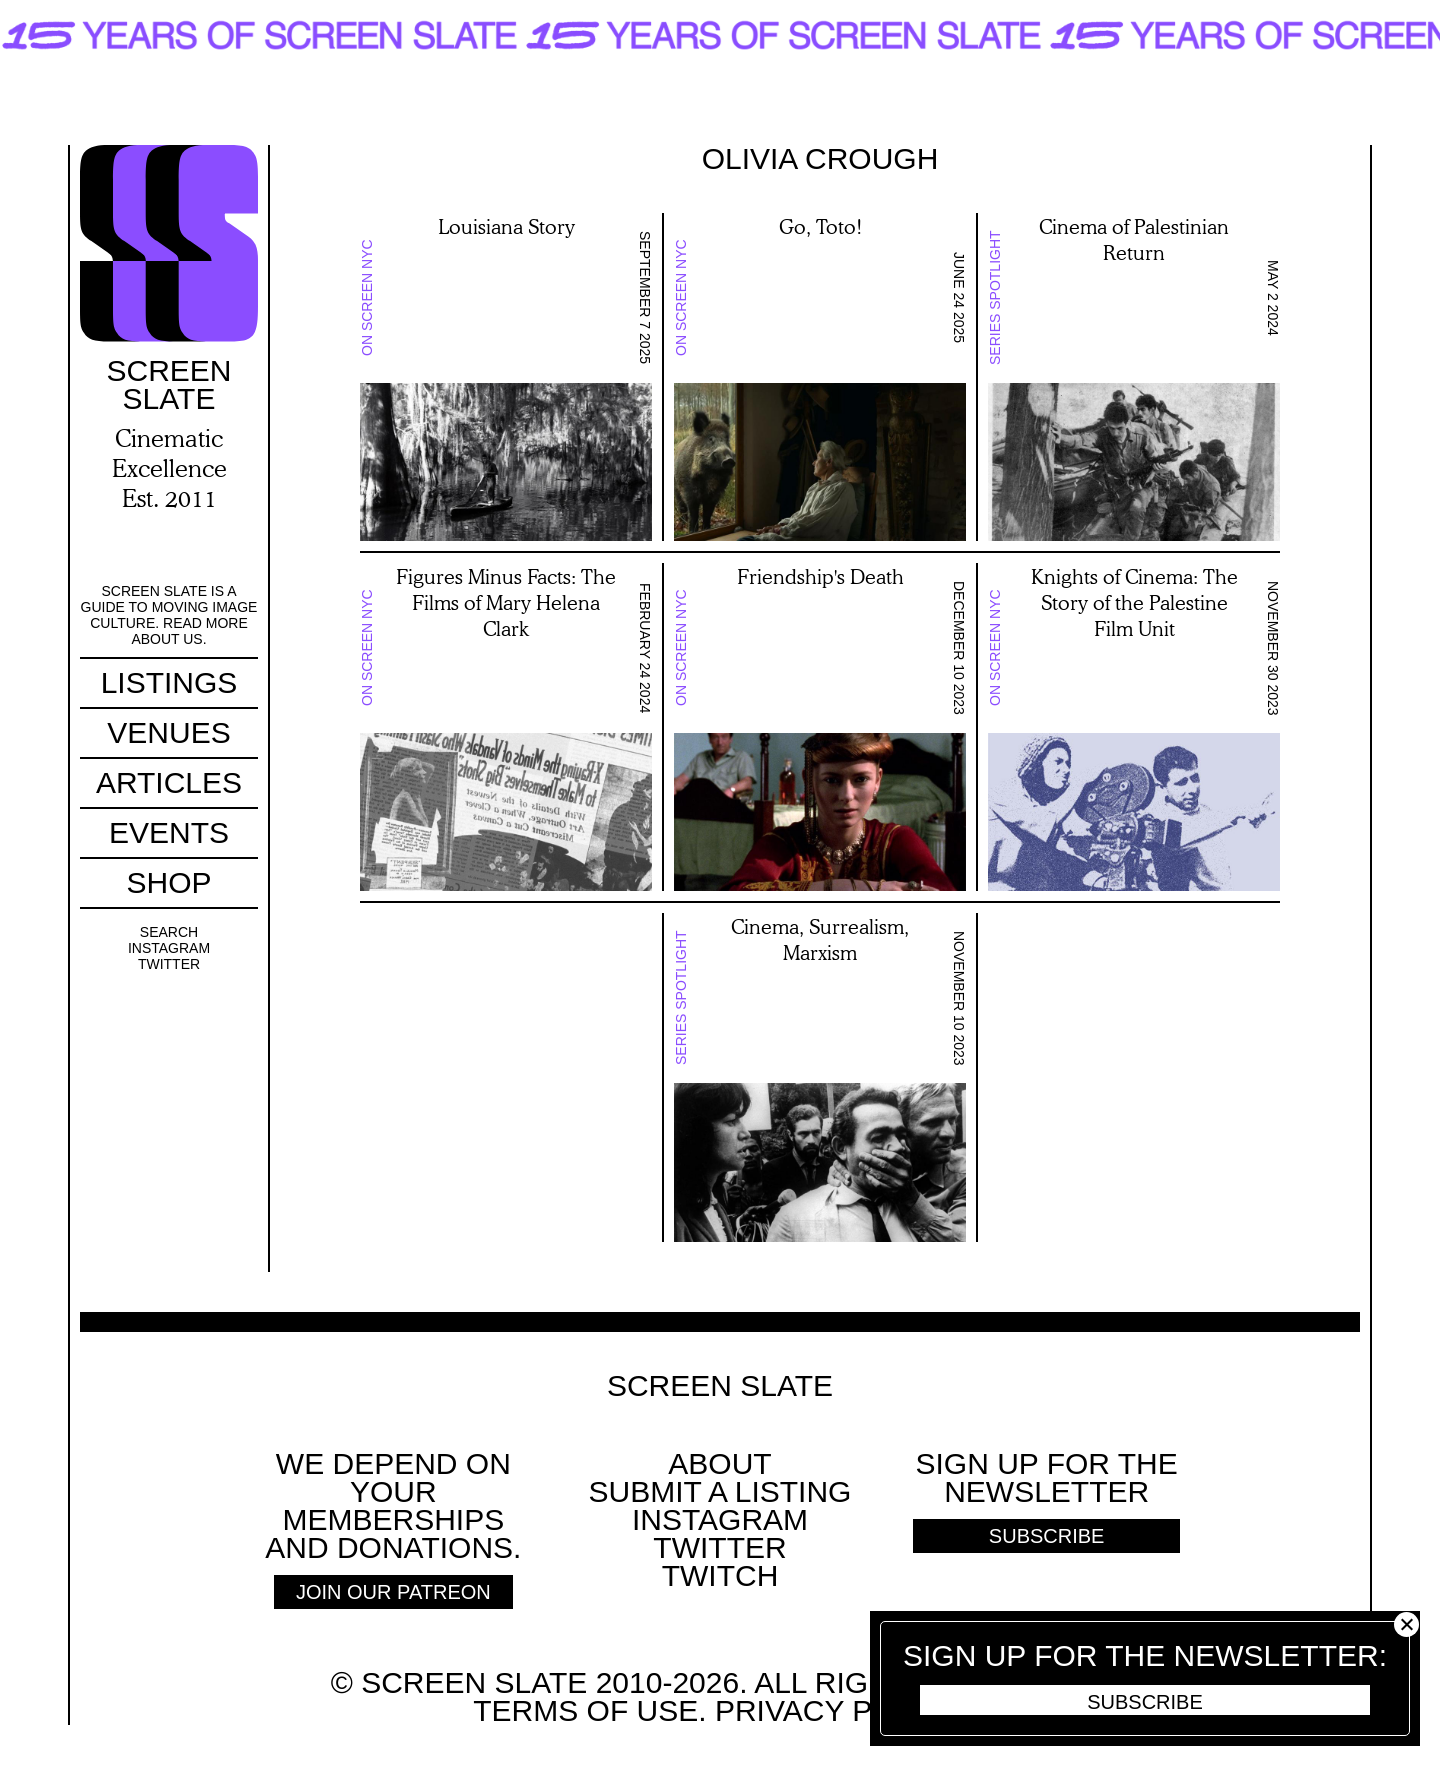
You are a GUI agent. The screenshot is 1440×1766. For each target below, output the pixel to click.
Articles (169, 782)
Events (169, 832)
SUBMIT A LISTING (720, 1491)
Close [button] (1406, 1624)
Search (169, 932)
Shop (168, 882)
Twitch (720, 1575)
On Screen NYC (367, 298)
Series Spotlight (995, 298)
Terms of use (585, 1710)
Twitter (169, 964)
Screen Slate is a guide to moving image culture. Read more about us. (169, 615)
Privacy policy (836, 1710)
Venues (168, 732)
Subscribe (1145, 1702)
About (719, 1463)
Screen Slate (720, 1386)
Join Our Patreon (393, 1592)
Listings (169, 682)
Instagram (169, 948)
